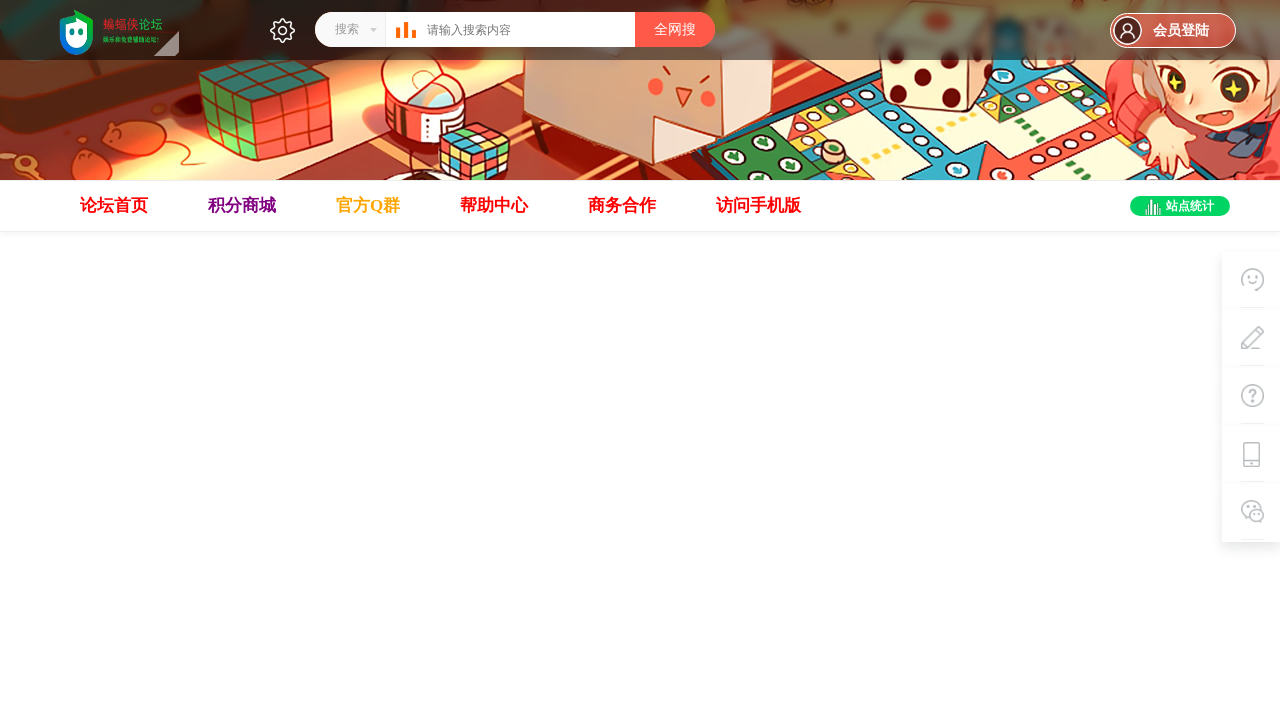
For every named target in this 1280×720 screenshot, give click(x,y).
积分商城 (242, 205)
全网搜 (675, 29)
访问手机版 (758, 205)
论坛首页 (114, 205)
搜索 (347, 29)
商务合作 (622, 205)
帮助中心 (494, 205)
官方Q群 (368, 205)
